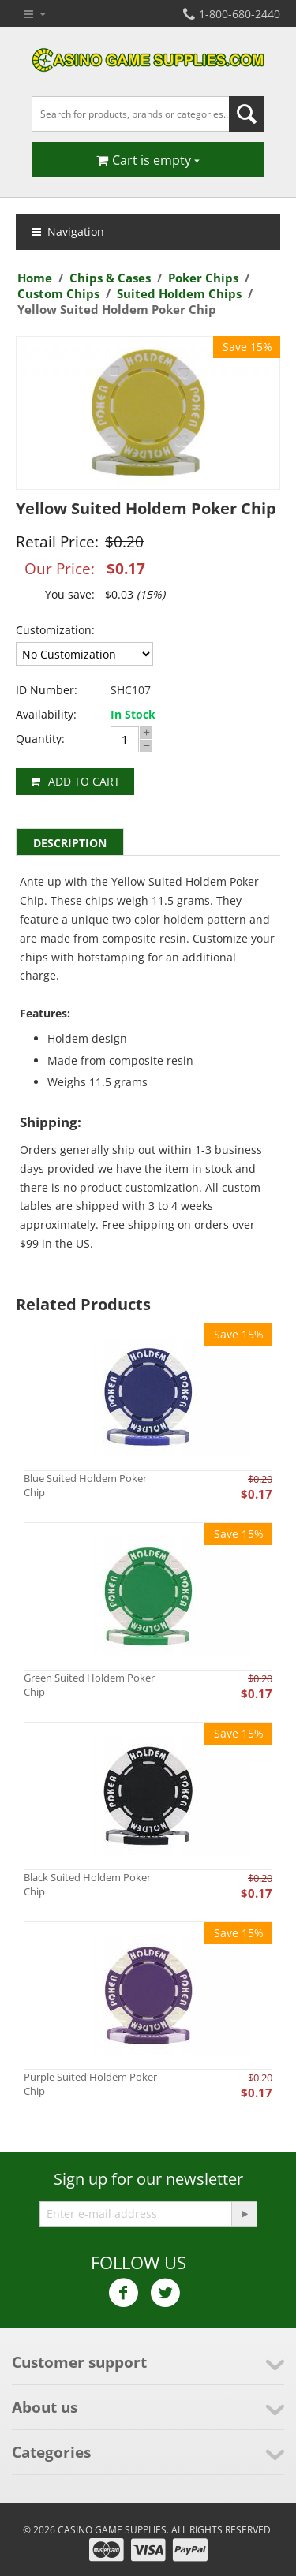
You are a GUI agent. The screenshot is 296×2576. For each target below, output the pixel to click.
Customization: (55, 629)
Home (34, 278)
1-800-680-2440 (231, 13)
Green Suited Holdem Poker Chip (89, 1685)
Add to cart (84, 781)
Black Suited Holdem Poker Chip (87, 1884)
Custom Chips (58, 293)
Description (70, 842)
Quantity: (40, 738)
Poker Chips (203, 278)
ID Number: (46, 689)
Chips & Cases (110, 278)
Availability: (46, 714)
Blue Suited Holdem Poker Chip (85, 1485)
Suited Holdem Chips (179, 293)
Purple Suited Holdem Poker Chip (90, 2084)
